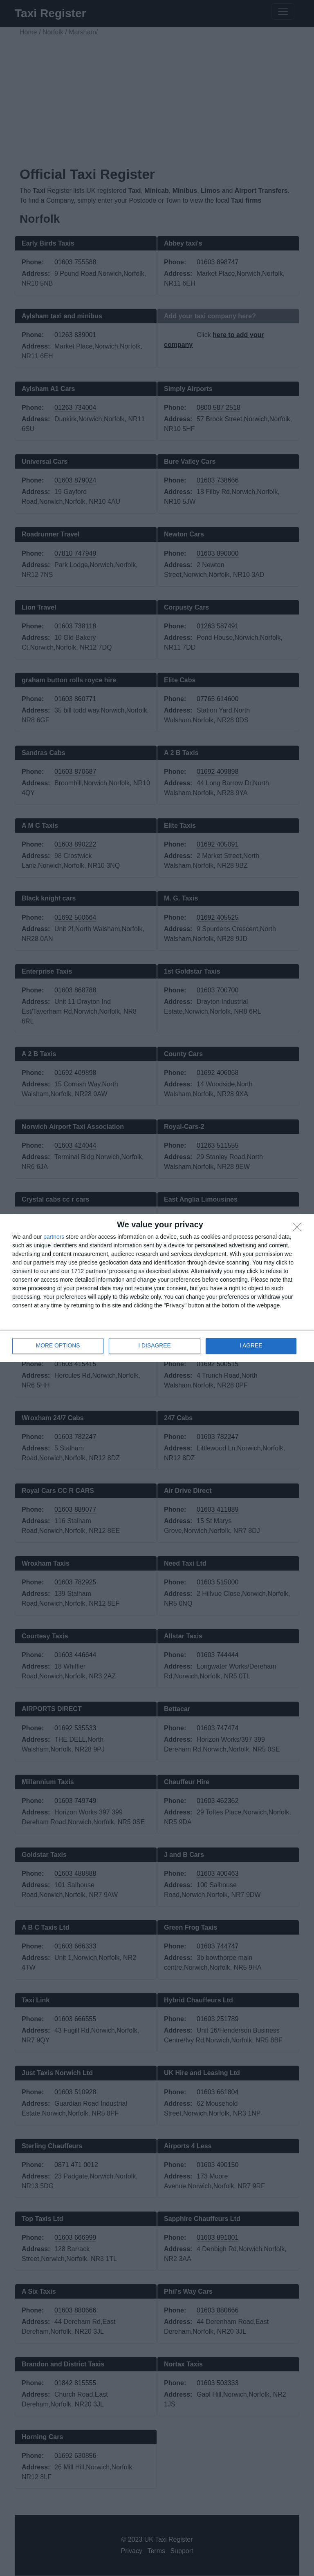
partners (53, 1237)
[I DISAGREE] (299, 1228)
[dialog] (157, 1288)
